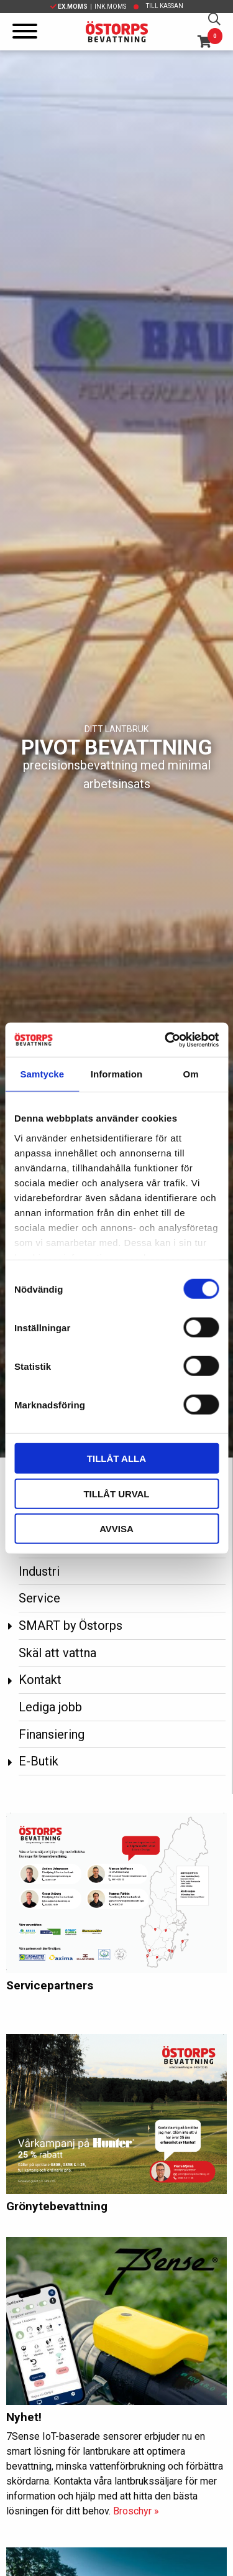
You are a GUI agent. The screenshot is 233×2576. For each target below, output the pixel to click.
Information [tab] (117, 1074)
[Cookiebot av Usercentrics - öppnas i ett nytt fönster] (166, 1039)
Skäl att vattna (57, 1652)
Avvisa (116, 1528)
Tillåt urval (116, 1493)
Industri (39, 1571)
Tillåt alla (116, 1458)
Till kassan (164, 5)
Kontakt (40, 1679)
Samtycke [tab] (42, 1074)
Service (39, 1598)
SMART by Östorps (70, 1625)
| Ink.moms (88, 6)
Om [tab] (191, 1074)
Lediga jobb (50, 1707)
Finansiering (52, 1734)
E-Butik (38, 1761)
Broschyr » (136, 2511)
